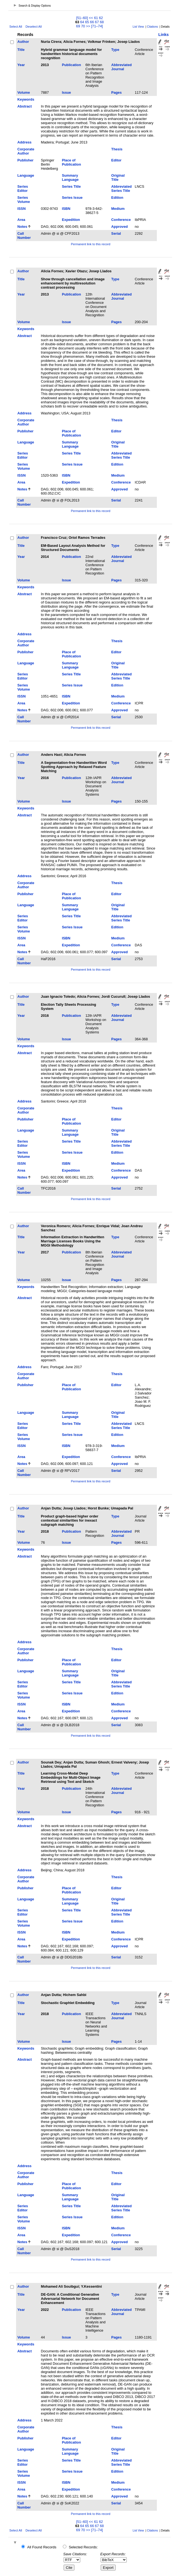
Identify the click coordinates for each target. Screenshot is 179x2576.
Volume (23, 92)
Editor (116, 160)
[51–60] (82, 18)
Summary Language (70, 177)
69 (78, 26)
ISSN (21, 209)
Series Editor (22, 188)
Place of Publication (71, 162)
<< (91, 18)
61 (96, 18)
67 (97, 22)
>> (88, 26)
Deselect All (33, 26)
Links (163, 34)
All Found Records (41, 2547)
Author (23, 42)
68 (102, 22)
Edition (117, 197)
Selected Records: (83, 2547)
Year (21, 65)
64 (82, 22)
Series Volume (23, 199)
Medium (117, 209)
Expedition (71, 220)
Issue (66, 92)
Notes (22, 226)
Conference (121, 220)
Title (21, 50)
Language (25, 175)
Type (115, 50)
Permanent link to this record (90, 244)
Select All (15, 26)
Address (24, 142)
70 (83, 26)
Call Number (24, 235)
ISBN (66, 209)
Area (21, 220)
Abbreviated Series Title (121, 188)
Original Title (117, 177)
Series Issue (72, 197)
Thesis (117, 149)
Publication (71, 65)
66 (92, 22)
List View (138, 26)
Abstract (24, 106)
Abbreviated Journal (121, 67)
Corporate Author (25, 151)
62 (101, 18)
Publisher (25, 160)
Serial (116, 233)
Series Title (71, 186)
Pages (116, 92)
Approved (119, 226)
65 (87, 22)
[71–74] (97, 26)
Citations (152, 26)
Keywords (25, 99)
